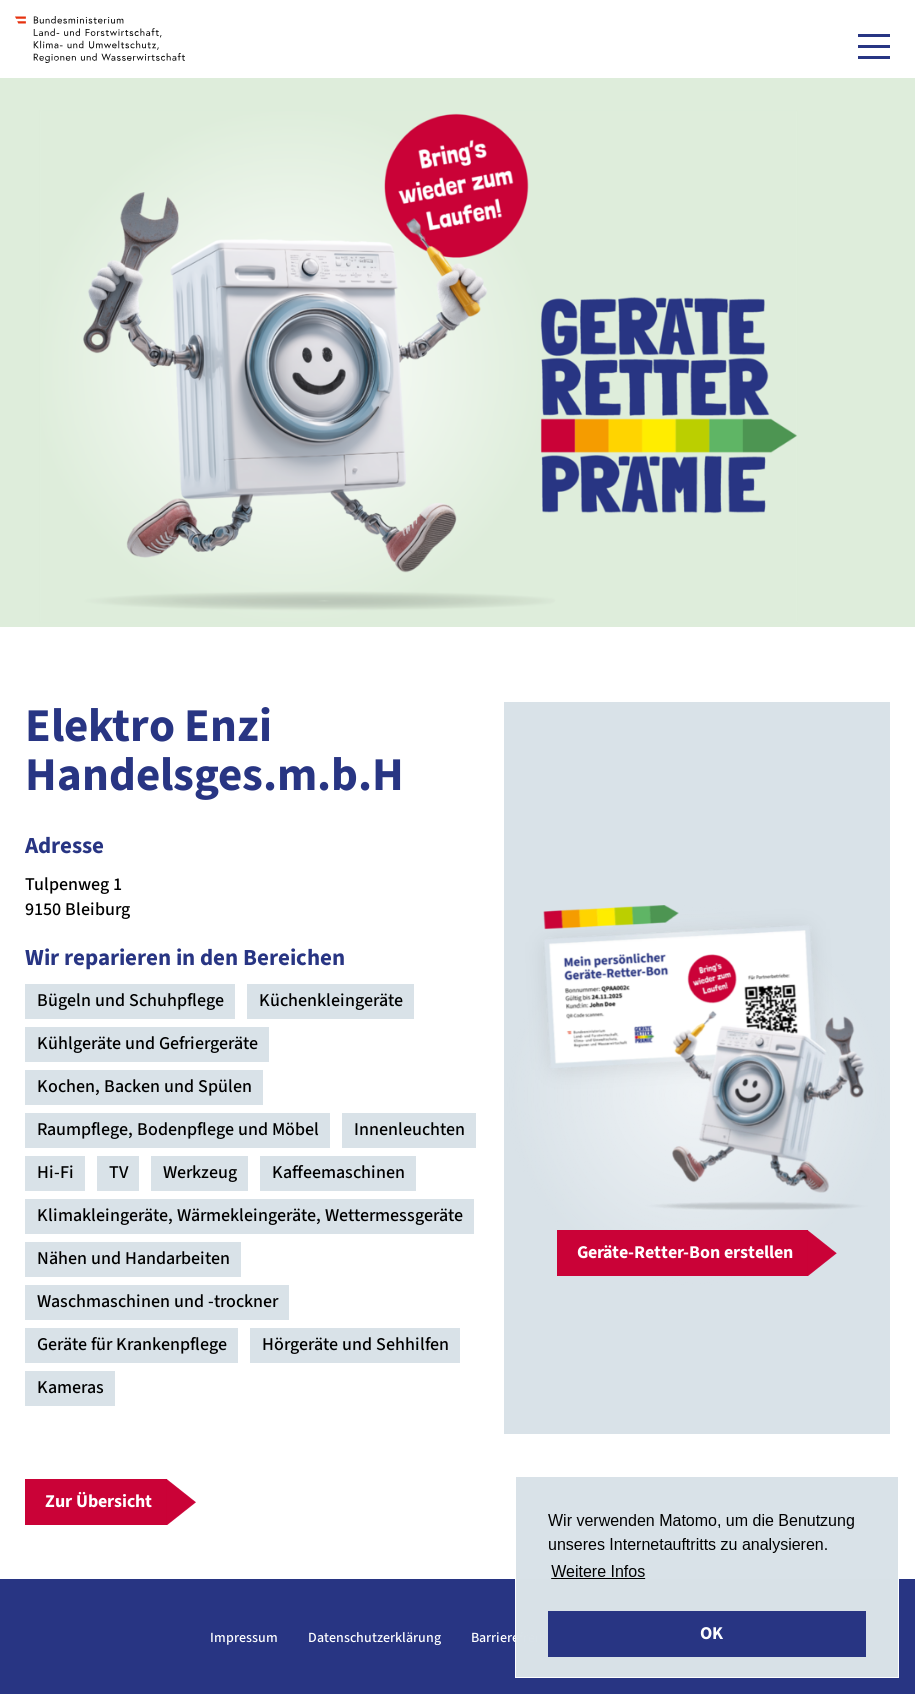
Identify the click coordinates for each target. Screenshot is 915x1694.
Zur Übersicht (98, 1501)
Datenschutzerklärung (374, 1638)
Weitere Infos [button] (598, 1571)
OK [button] (711, 1633)
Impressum (244, 1638)
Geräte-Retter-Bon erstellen (685, 1252)
